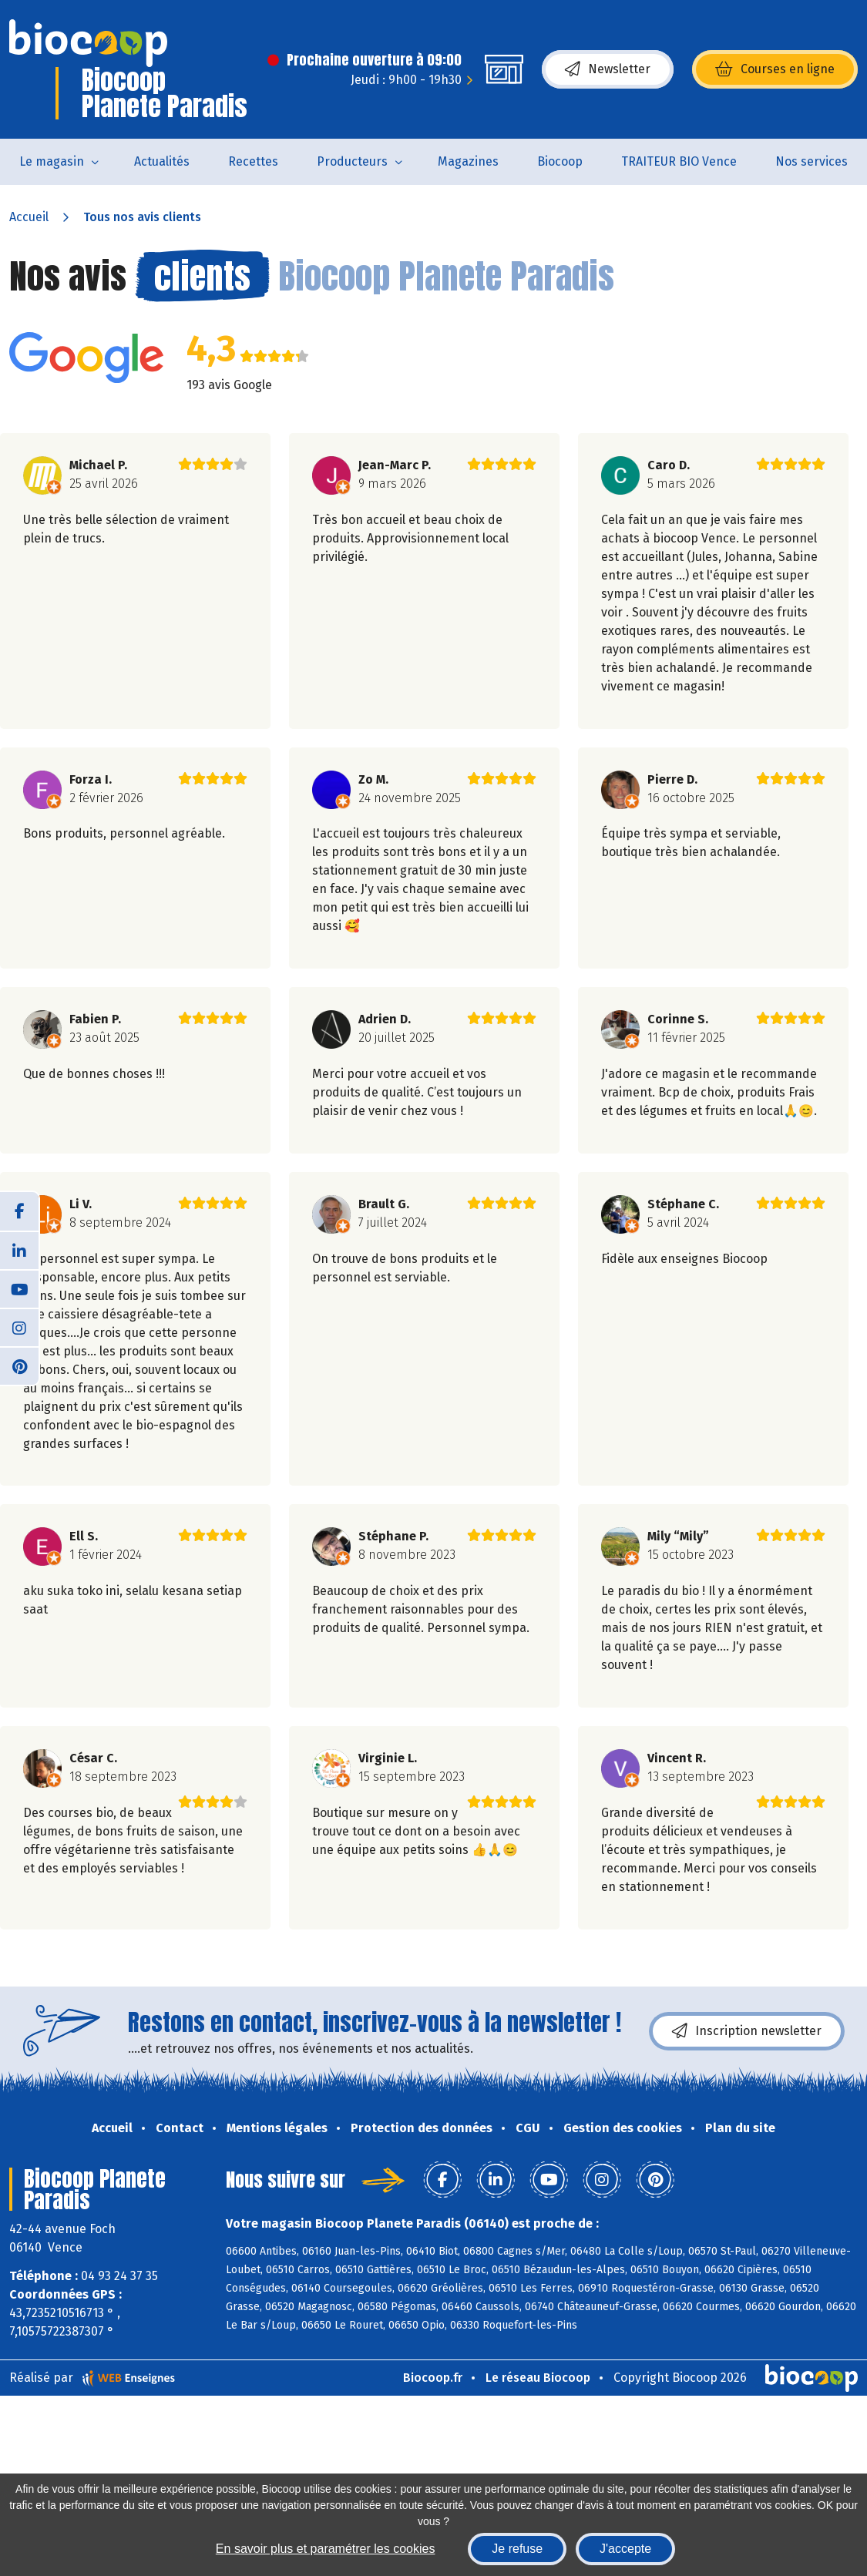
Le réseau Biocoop (538, 2377)
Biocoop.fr (432, 2377)
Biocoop (560, 161)
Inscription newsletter (747, 2031)
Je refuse (517, 2548)
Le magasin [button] (51, 161)
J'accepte (625, 2548)
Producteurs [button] (352, 161)
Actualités (162, 161)
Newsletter (607, 69)
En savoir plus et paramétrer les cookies (325, 2548)
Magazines (468, 161)
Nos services (811, 161)
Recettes (253, 161)
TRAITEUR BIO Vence (679, 161)
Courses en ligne (775, 69)
